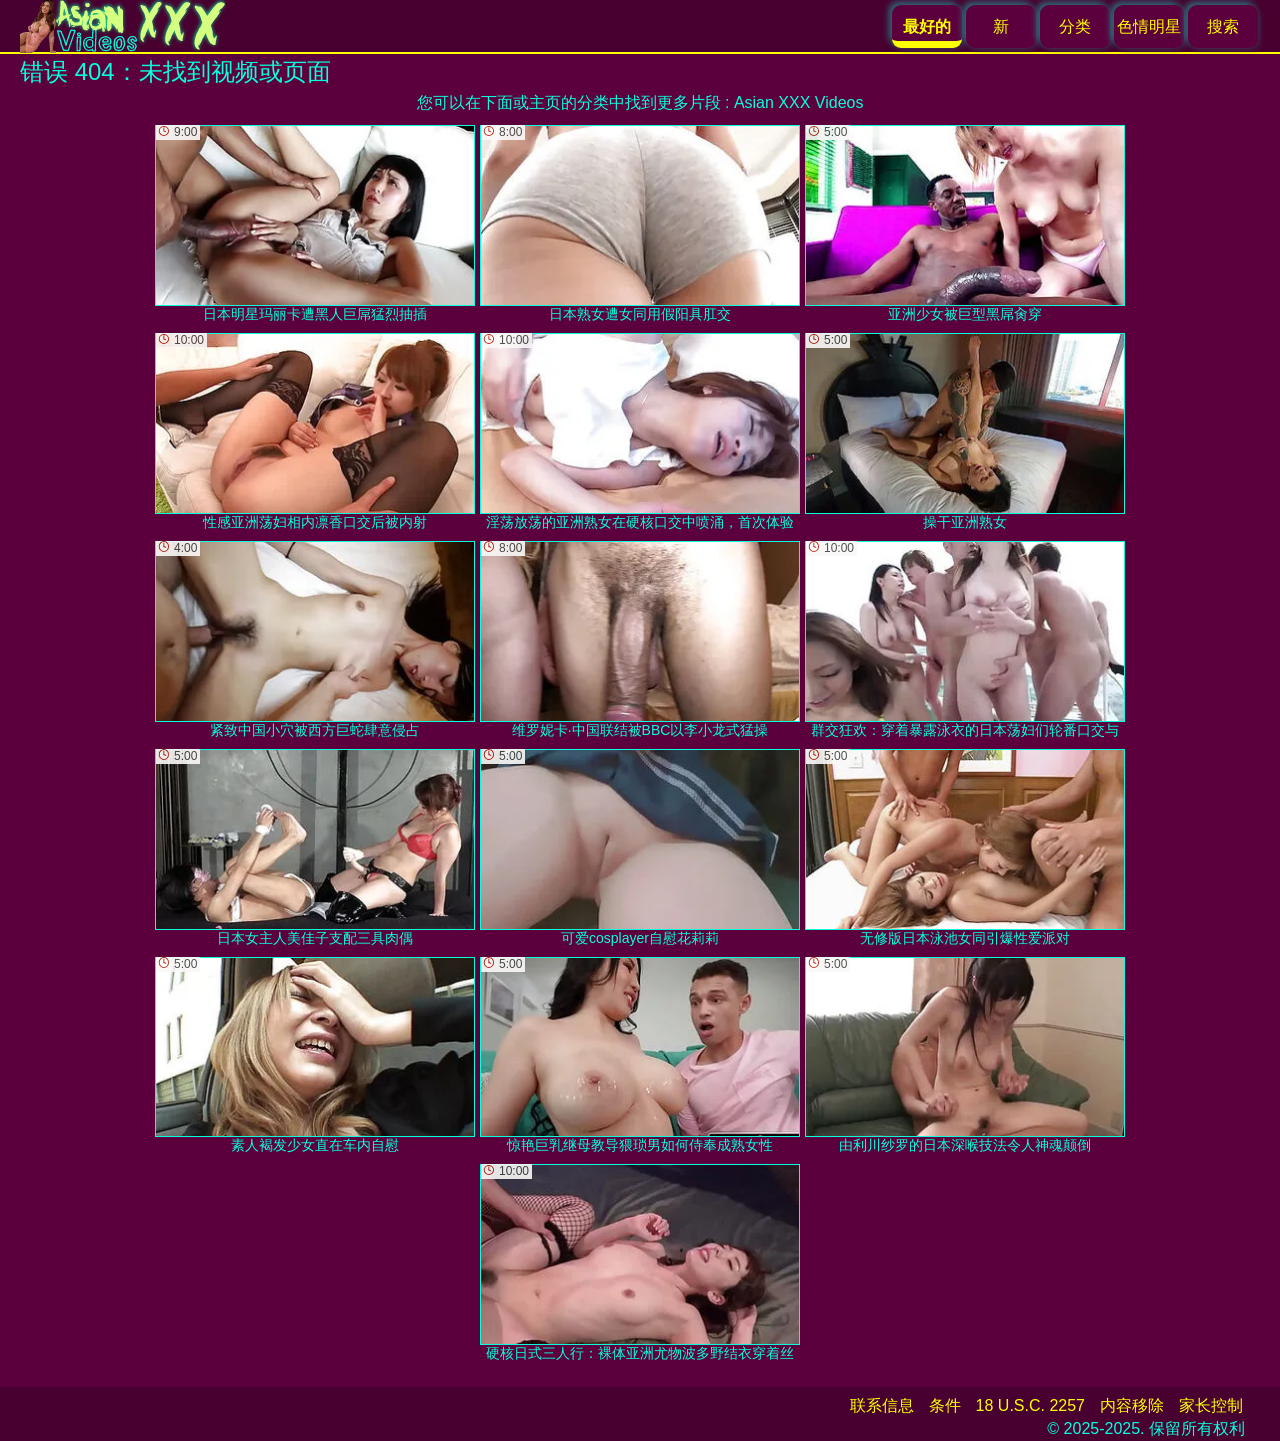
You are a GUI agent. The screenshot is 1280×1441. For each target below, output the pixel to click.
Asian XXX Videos (799, 102)
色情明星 (1149, 26)
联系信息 (882, 1405)
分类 (1075, 26)
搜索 (1223, 26)
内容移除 (1132, 1405)
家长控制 (1211, 1405)
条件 (945, 1405)
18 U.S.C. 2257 (1030, 1405)
